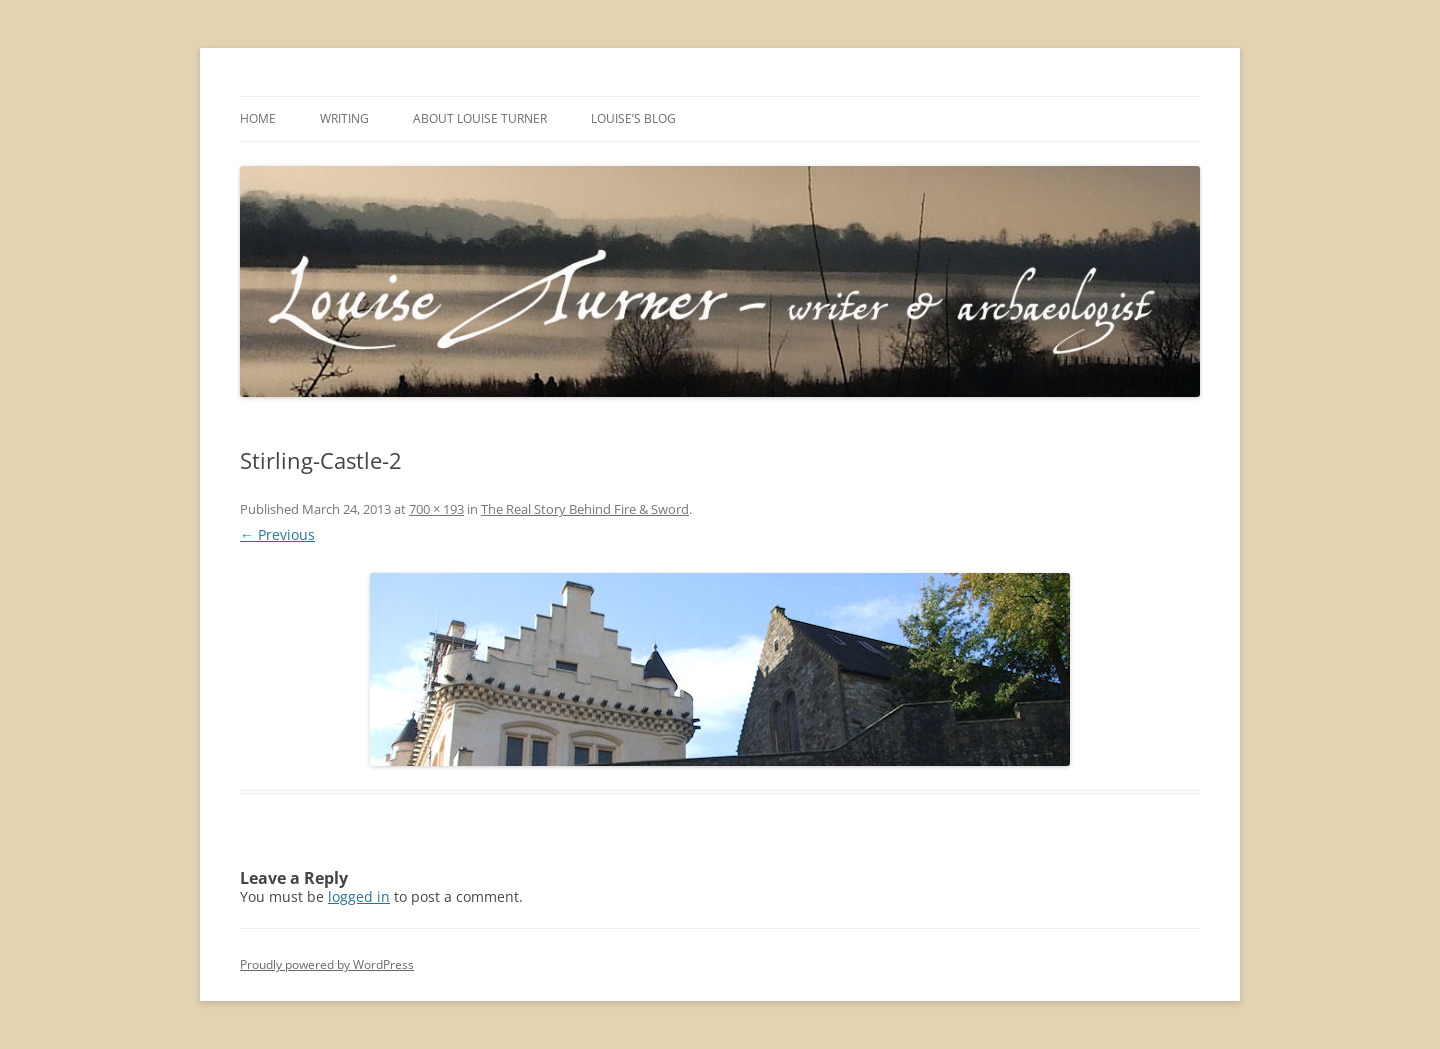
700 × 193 (436, 509)
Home (258, 118)
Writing (344, 118)
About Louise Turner (480, 118)
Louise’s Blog (633, 118)
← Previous (277, 534)
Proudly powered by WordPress (327, 964)
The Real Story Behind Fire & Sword (585, 509)
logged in (359, 896)
